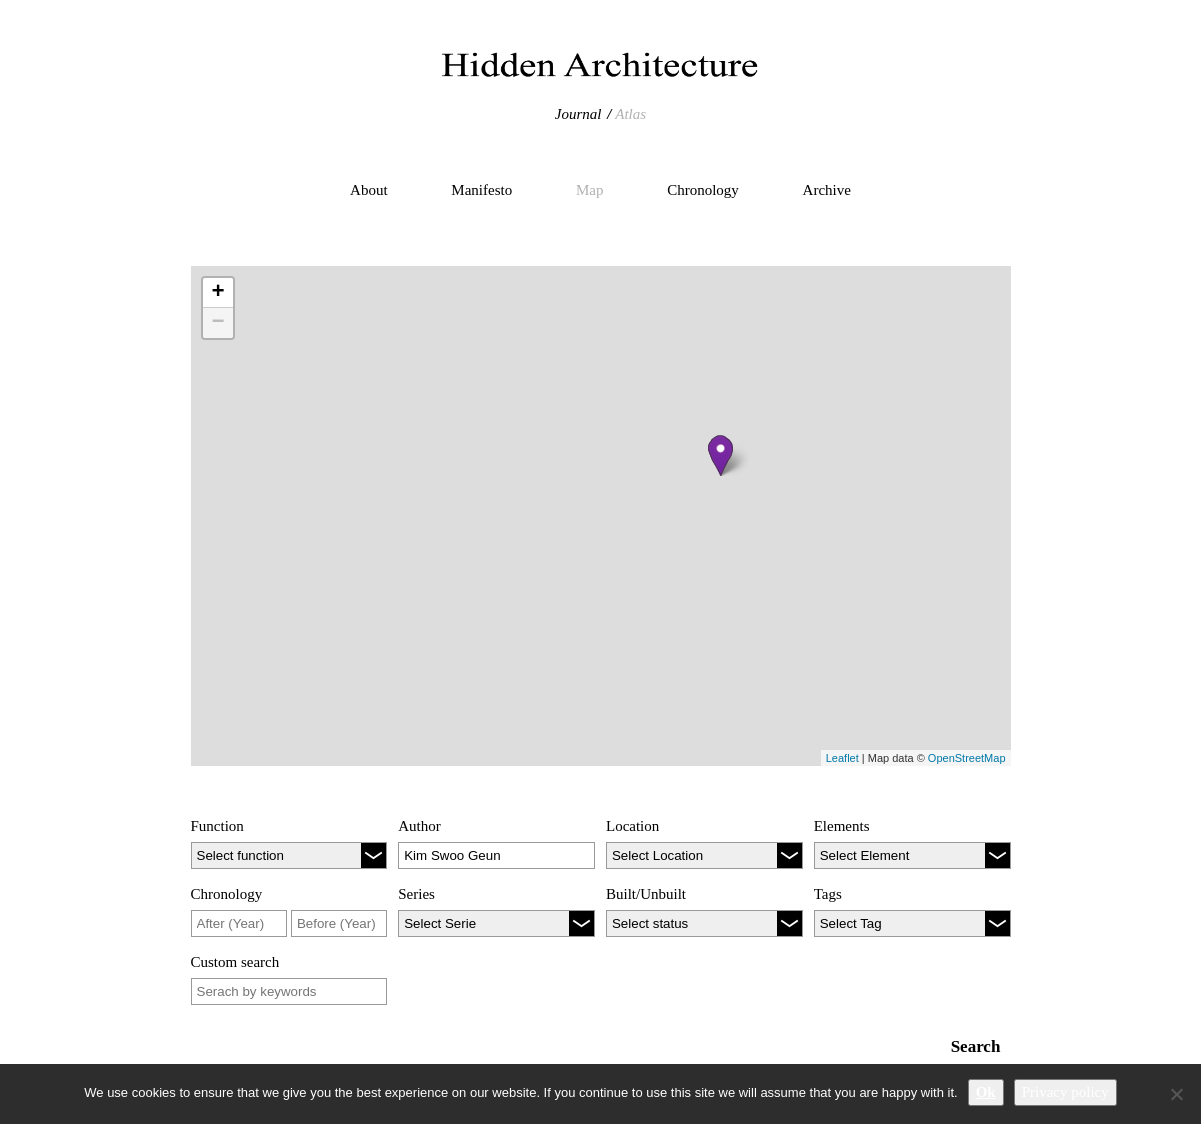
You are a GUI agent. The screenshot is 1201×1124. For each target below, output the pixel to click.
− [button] (217, 323)
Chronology (703, 190)
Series (416, 894)
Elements (842, 826)
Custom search (235, 962)
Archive (827, 190)
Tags (828, 894)
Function (217, 826)
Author (419, 826)
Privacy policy (1065, 1092)
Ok (986, 1092)
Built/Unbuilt (646, 894)
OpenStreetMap (967, 758)
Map (590, 190)
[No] (1176, 1094)
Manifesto (481, 190)
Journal (578, 114)
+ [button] (217, 293)
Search (976, 1046)
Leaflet (842, 758)
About (369, 190)
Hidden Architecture (601, 65)
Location (632, 826)
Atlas (630, 114)
